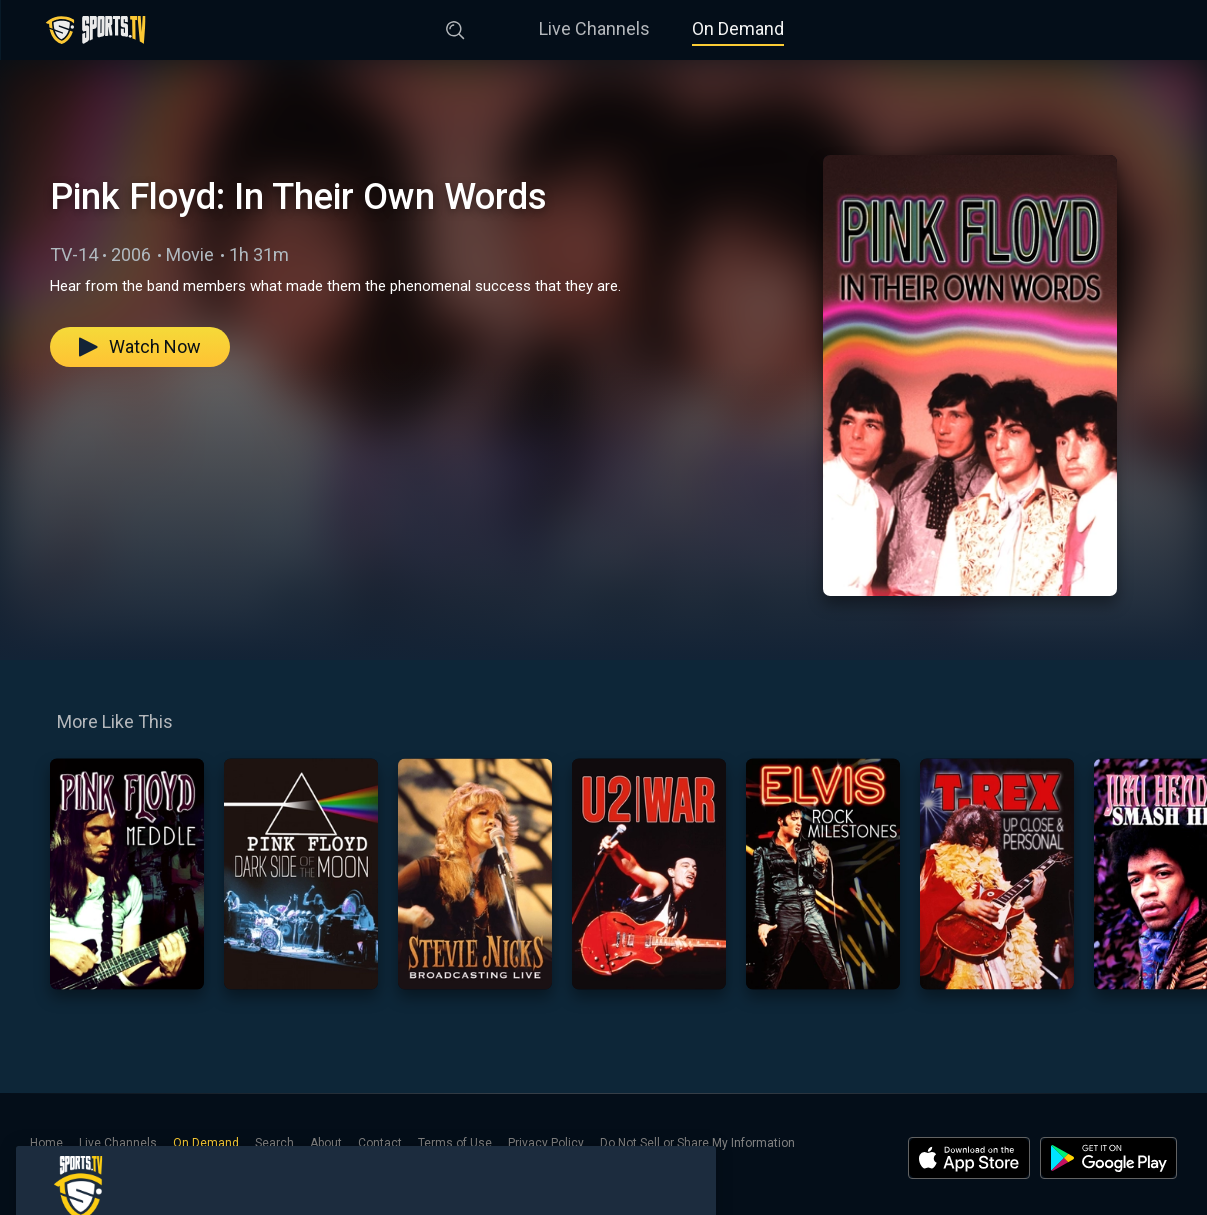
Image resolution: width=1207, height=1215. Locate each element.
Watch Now (140, 346)
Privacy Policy (546, 1143)
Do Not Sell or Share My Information (697, 1143)
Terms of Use (455, 1143)
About (326, 1143)
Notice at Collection (84, 1163)
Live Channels (594, 28)
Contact (380, 1143)
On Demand (738, 28)
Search (274, 1143)
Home (46, 1143)
